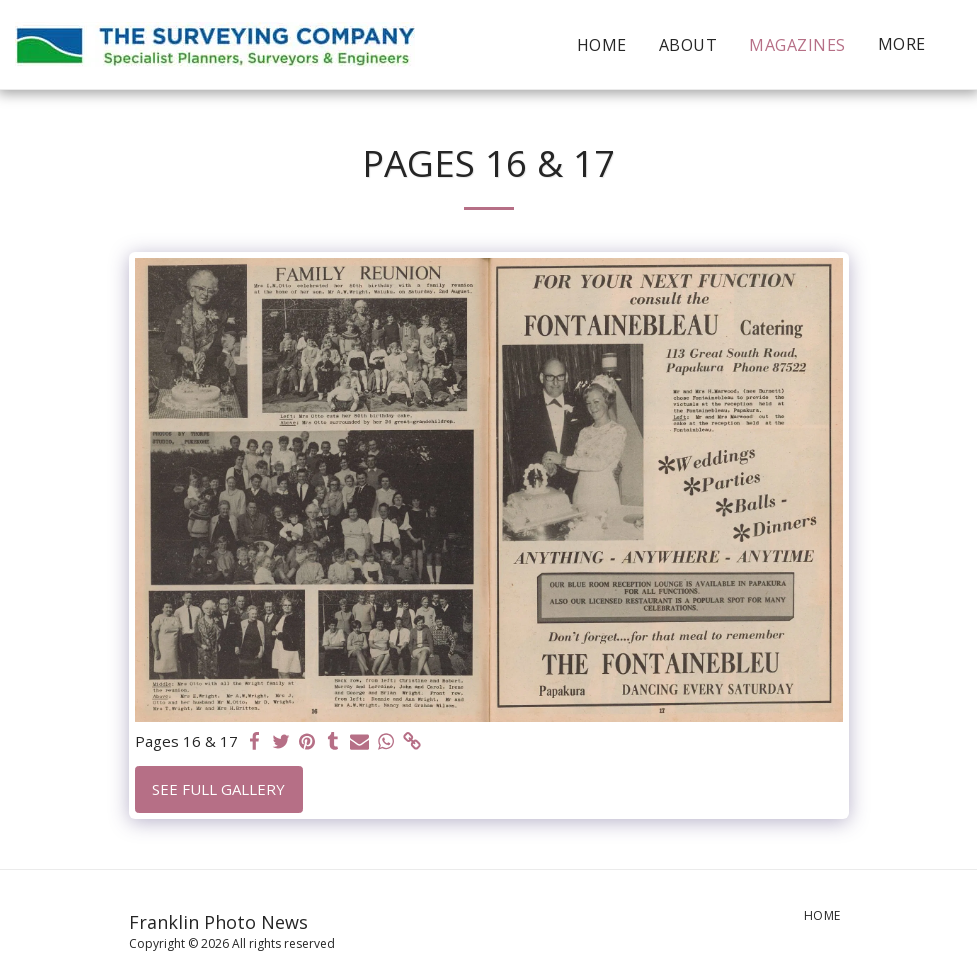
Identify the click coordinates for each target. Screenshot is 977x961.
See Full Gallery (218, 789)
